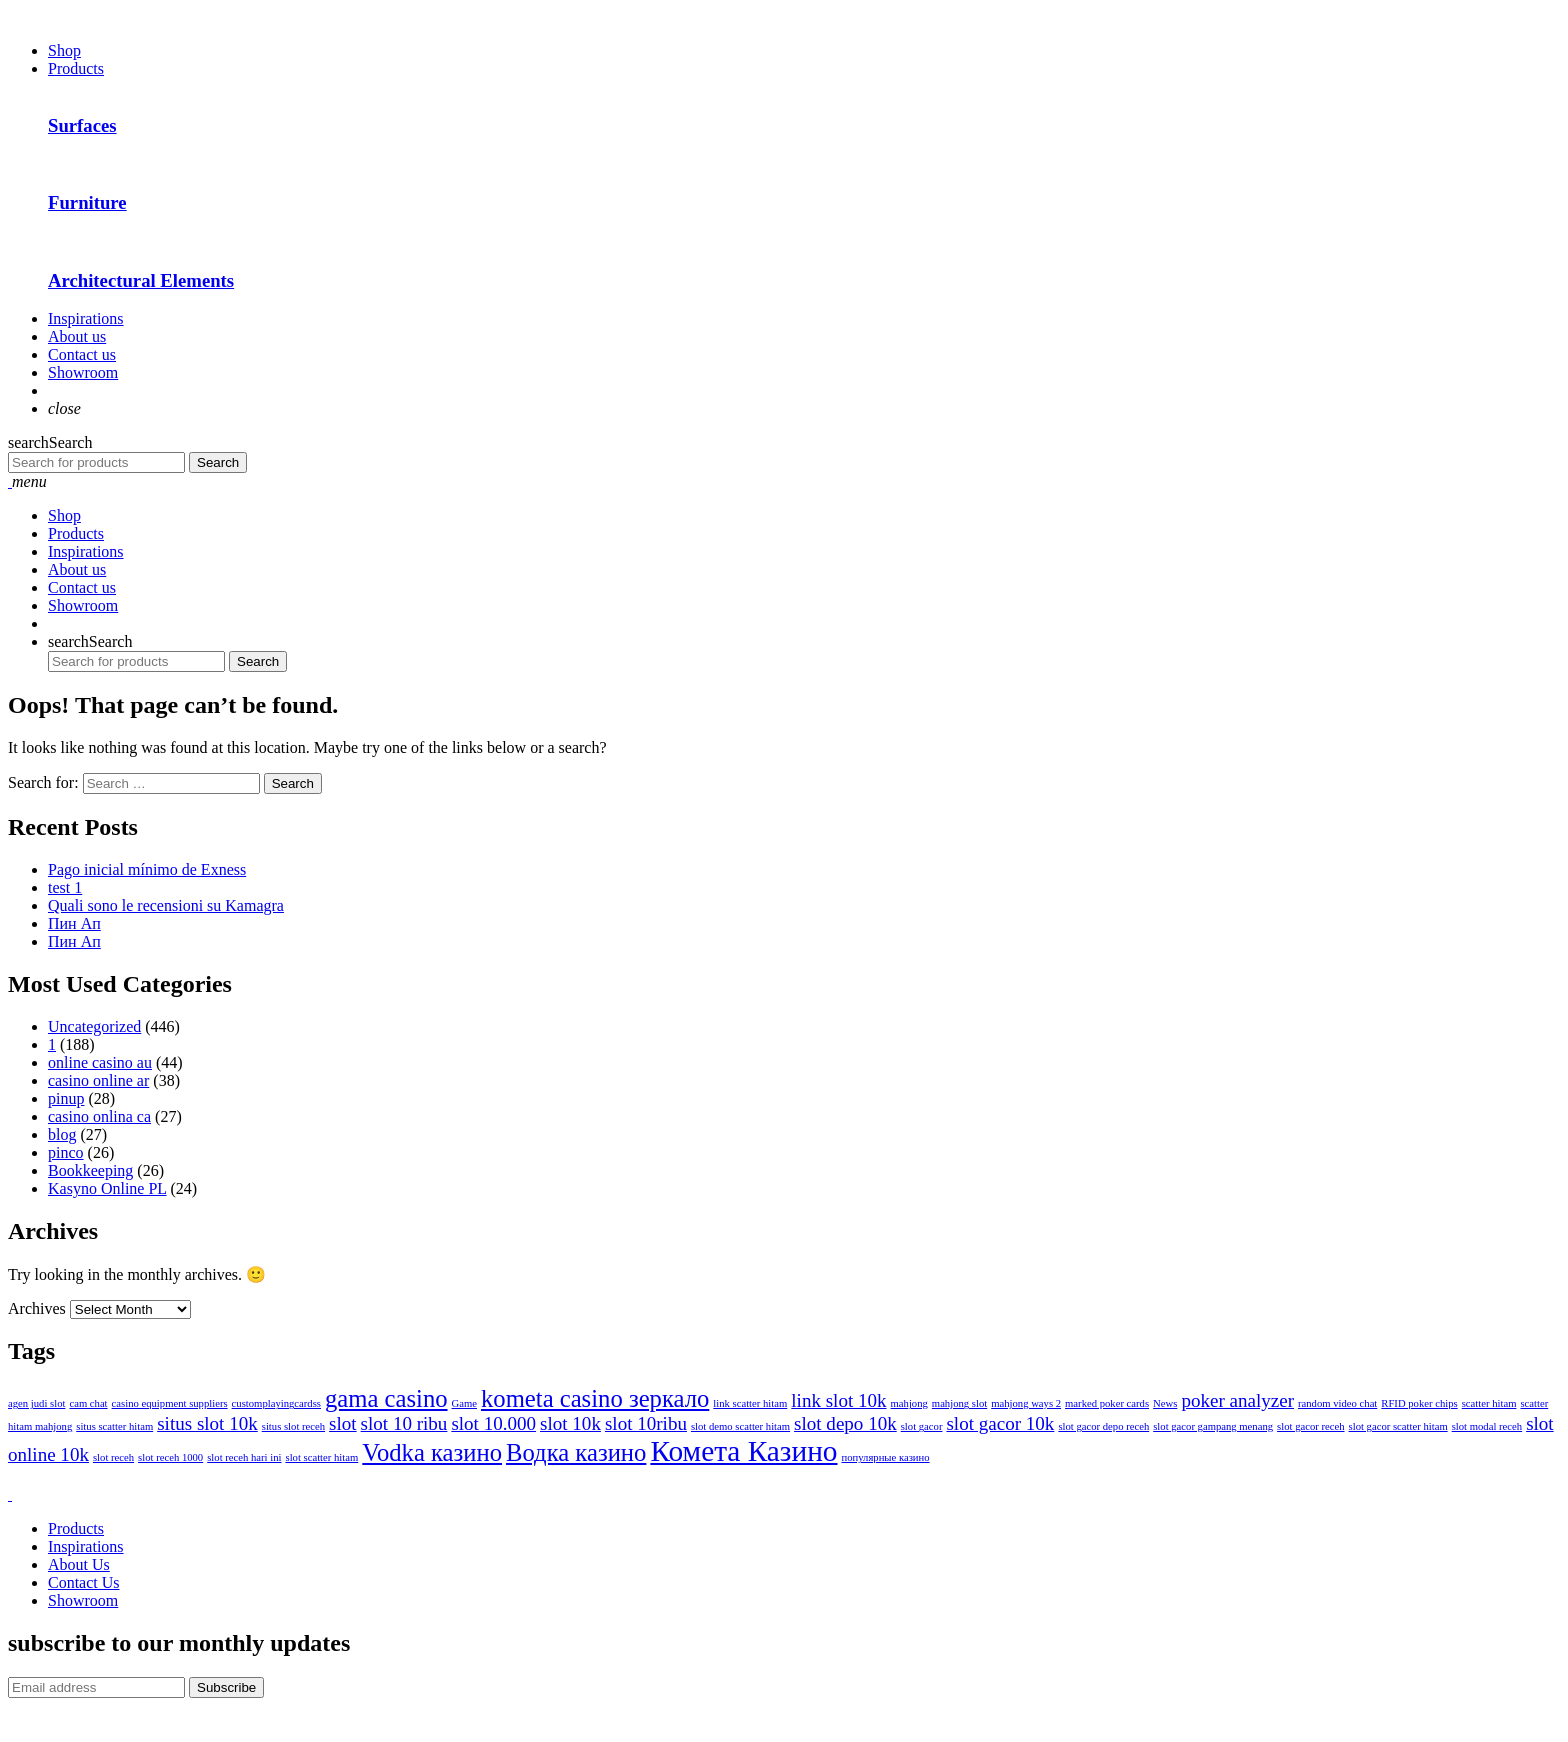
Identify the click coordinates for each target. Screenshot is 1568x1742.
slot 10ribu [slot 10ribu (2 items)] (646, 1423)
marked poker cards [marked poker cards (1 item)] (1107, 1403)
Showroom (83, 372)
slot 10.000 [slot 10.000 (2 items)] (493, 1423)
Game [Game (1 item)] (464, 1403)
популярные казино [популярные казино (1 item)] (886, 1457)
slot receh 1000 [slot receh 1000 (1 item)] (170, 1457)
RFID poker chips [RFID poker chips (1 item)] (1419, 1403)
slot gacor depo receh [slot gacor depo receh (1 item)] (1103, 1426)
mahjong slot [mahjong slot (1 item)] (959, 1403)
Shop (64, 50)
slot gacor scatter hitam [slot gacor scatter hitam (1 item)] (1398, 1426)
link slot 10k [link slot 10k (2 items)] (838, 1400)
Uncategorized (94, 1026)
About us (77, 336)
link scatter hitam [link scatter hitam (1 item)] (750, 1403)
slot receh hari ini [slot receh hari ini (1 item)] (244, 1457)
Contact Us (84, 1582)
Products (76, 68)
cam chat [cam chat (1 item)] (88, 1403)
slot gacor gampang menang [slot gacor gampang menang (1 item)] (1213, 1426)
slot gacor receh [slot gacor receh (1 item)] (1310, 1426)
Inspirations (86, 318)
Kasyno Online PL (107, 1188)
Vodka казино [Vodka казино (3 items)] (432, 1452)
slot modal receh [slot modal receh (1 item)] (1487, 1426)
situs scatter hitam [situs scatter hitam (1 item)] (114, 1426)
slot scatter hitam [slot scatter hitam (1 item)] (321, 1457)
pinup (66, 1098)
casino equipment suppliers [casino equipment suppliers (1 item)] (170, 1403)
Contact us (82, 354)
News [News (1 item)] (1165, 1403)
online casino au (100, 1062)
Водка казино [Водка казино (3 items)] (576, 1452)
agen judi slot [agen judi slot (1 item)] (36, 1403)
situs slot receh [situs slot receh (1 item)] (293, 1426)
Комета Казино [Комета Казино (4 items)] (743, 1451)
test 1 (65, 887)
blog (62, 1134)
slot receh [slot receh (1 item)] (113, 1457)
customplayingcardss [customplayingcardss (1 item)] (276, 1403)
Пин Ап (74, 923)
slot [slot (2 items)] (343, 1423)
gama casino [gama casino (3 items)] (386, 1398)
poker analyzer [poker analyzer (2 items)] (1237, 1400)
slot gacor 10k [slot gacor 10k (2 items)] (1000, 1423)
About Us (79, 1564)
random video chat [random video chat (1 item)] (1337, 1403)
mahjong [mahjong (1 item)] (909, 1403)
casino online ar (98, 1080)
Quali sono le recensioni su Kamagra (166, 905)
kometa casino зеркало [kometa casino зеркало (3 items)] (595, 1398)
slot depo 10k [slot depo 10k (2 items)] (845, 1423)
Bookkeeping (90, 1170)
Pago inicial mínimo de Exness (147, 869)
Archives (37, 1308)
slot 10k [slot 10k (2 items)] (570, 1423)
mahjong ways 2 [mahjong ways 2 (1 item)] (1026, 1403)
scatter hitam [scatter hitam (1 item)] (1489, 1403)
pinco (66, 1152)
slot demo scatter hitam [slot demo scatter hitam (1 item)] (740, 1426)
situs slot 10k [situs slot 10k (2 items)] (207, 1423)
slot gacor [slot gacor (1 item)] (922, 1426)
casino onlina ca (99, 1116)
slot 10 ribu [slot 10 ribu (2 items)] (404, 1423)
